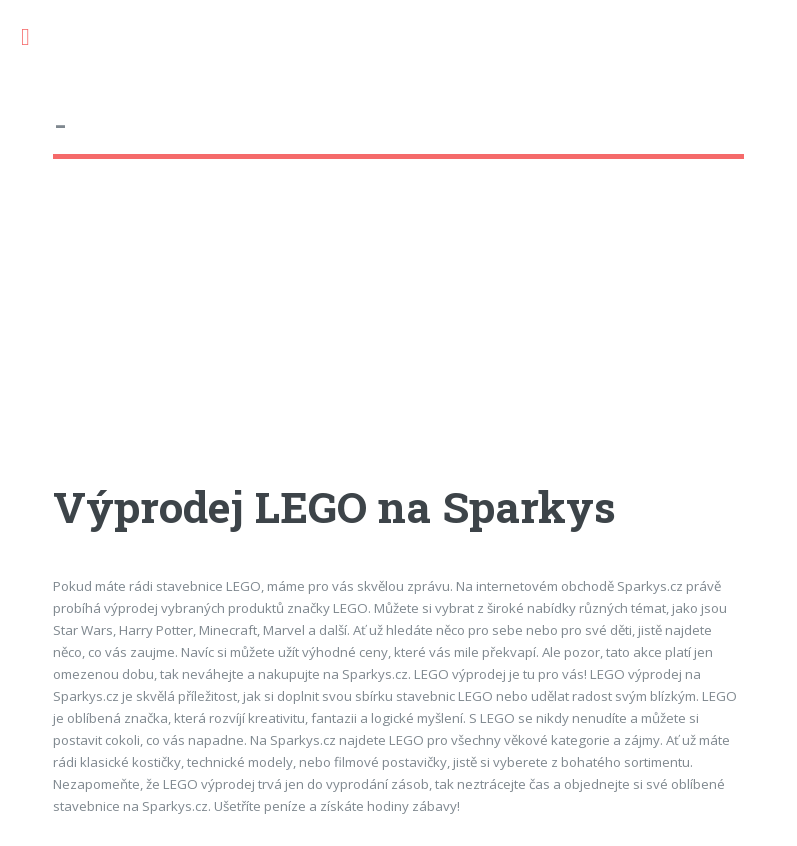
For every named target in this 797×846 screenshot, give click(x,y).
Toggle (36, 37)
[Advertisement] (398, 339)
